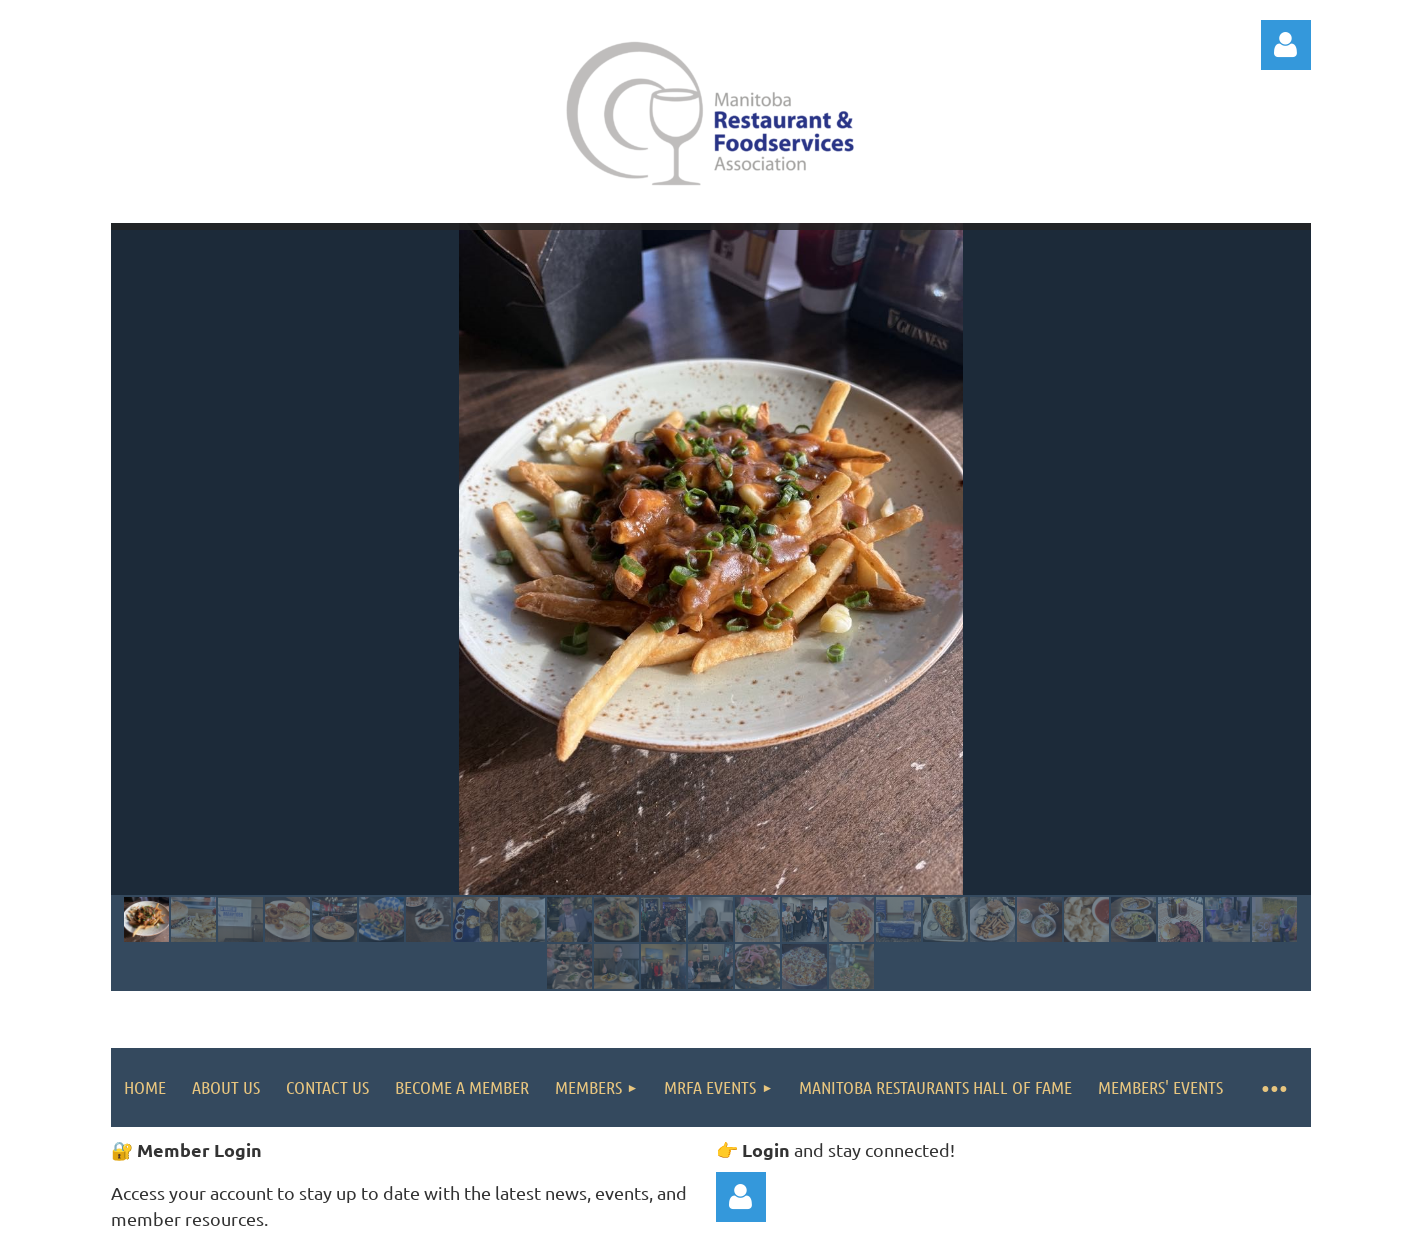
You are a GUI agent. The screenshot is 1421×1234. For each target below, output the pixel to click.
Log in (1286, 45)
